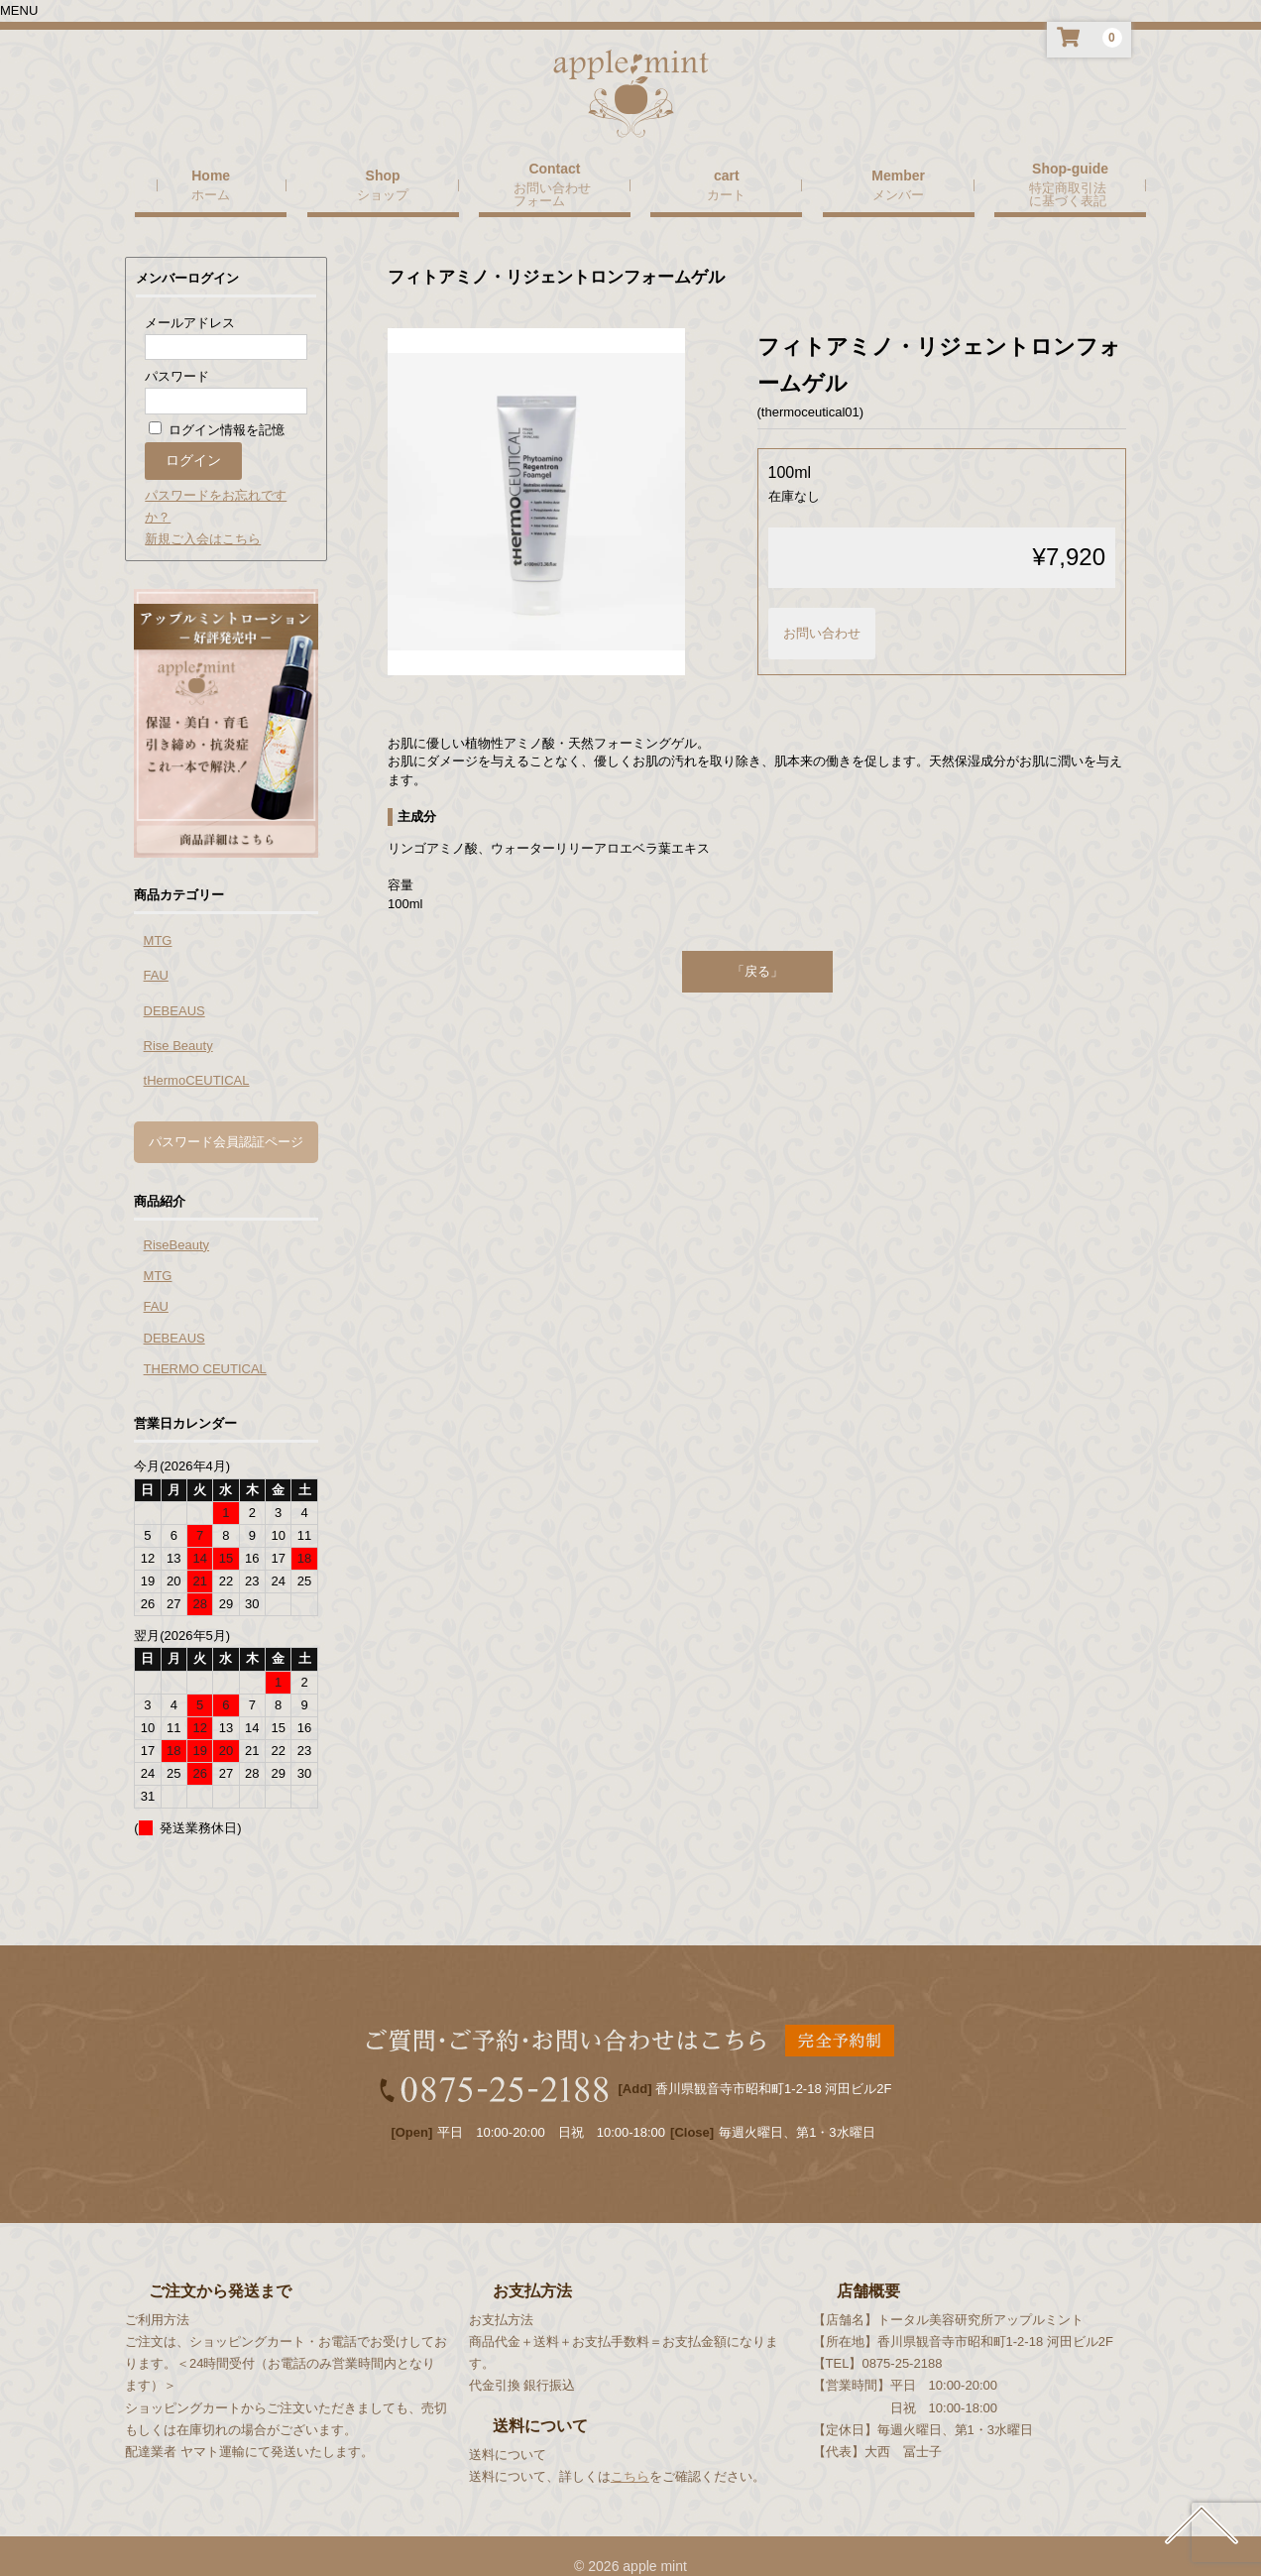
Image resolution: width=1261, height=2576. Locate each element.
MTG (158, 918)
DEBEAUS (174, 989)
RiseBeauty (176, 1223)
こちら (630, 2454)
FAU (156, 953)
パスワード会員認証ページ (226, 1119)
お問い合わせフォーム (552, 172)
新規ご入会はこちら (203, 517)
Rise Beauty (178, 1023)
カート (726, 172)
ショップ (382, 172)
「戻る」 (757, 949)
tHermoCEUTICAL (197, 1058)
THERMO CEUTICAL (205, 1347)
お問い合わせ (821, 611)
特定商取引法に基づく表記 (1067, 172)
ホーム (210, 172)
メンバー (898, 172)
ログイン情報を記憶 (217, 408)
